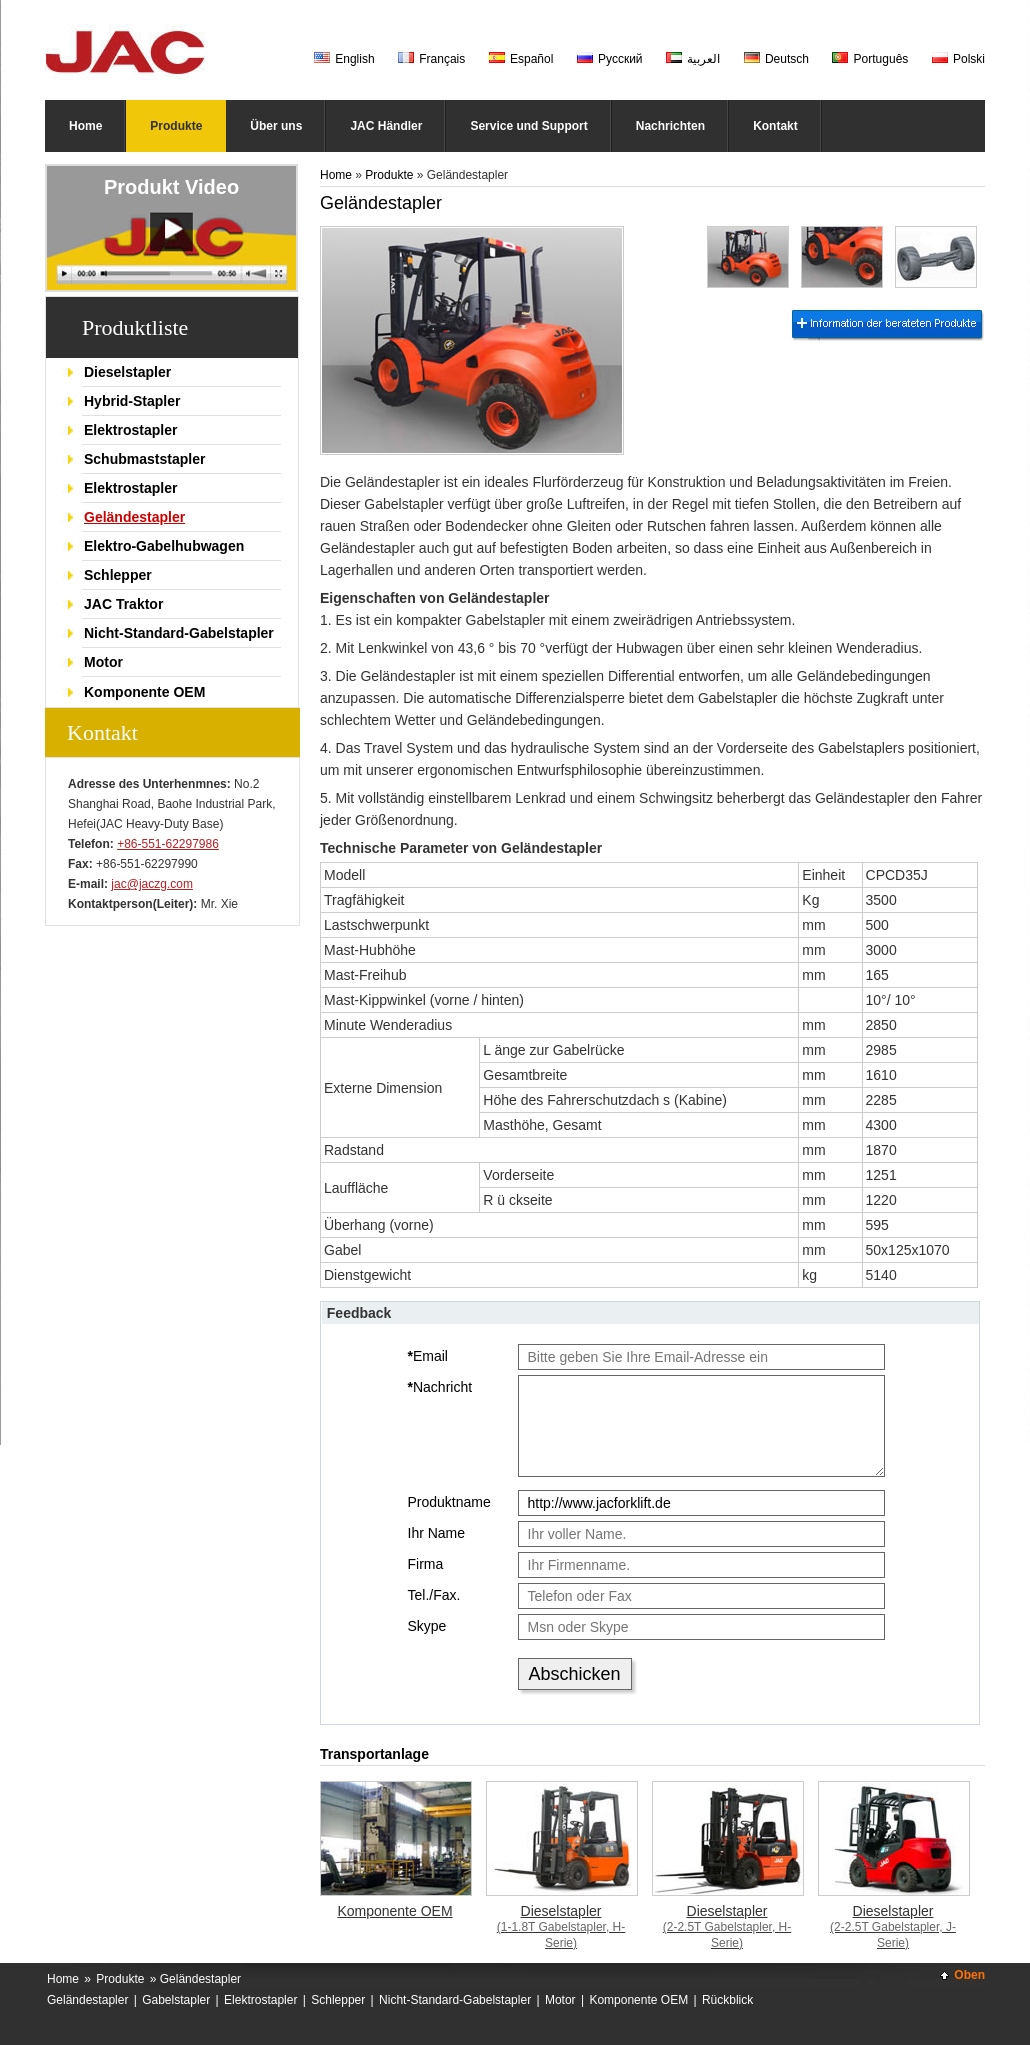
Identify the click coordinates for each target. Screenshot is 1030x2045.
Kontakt (775, 126)
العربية (693, 59)
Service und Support (528, 126)
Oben (969, 1975)
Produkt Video (171, 187)
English (344, 59)
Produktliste (135, 327)
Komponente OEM (144, 692)
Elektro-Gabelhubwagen (164, 546)
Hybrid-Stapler (132, 401)
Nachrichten (670, 126)
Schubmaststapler (144, 459)
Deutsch (776, 59)
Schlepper (118, 575)
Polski (958, 59)
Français (431, 59)
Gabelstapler (176, 2000)
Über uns (276, 126)
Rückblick (727, 2000)
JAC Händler (386, 126)
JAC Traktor (123, 604)
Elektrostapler (130, 430)
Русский (610, 59)
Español (521, 59)
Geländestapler (134, 517)
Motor (103, 662)
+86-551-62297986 (168, 844)
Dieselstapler (127, 372)
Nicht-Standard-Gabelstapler (179, 633)
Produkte (176, 126)
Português (870, 59)
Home (85, 126)
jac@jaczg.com (152, 884)
